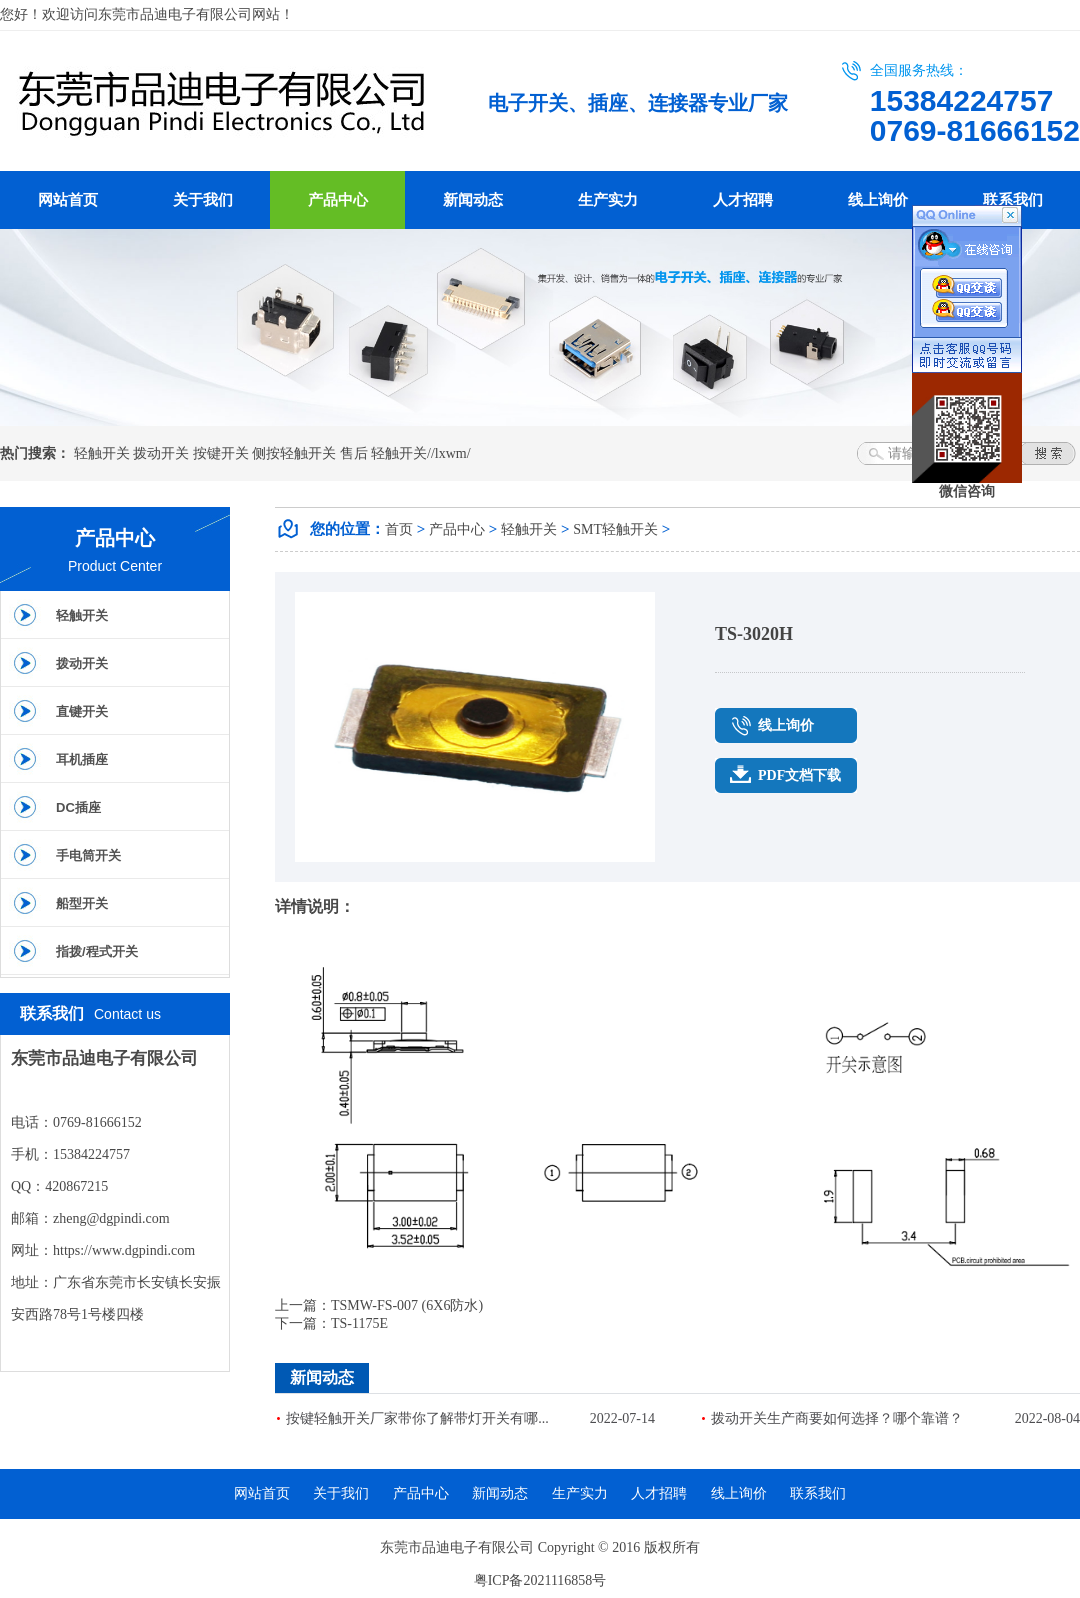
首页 (399, 529)
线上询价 (878, 200)
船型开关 (82, 903)
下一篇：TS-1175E (331, 1323)
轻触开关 (102, 453)
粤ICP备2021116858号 (540, 1580)
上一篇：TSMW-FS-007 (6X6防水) (379, 1305)
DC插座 (78, 807)
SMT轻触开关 (615, 529)
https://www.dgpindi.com (124, 1250)
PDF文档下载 (799, 775)
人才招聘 (743, 200)
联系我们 (1013, 200)
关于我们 (203, 200)
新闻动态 (473, 200)
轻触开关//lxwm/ (421, 453)
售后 (354, 453)
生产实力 (608, 200)
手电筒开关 (88, 855)
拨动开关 (161, 453)
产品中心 (338, 200)
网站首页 (68, 200)
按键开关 (221, 453)
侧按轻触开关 (294, 453)
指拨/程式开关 (97, 951)
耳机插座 (82, 759)
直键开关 (82, 711)
